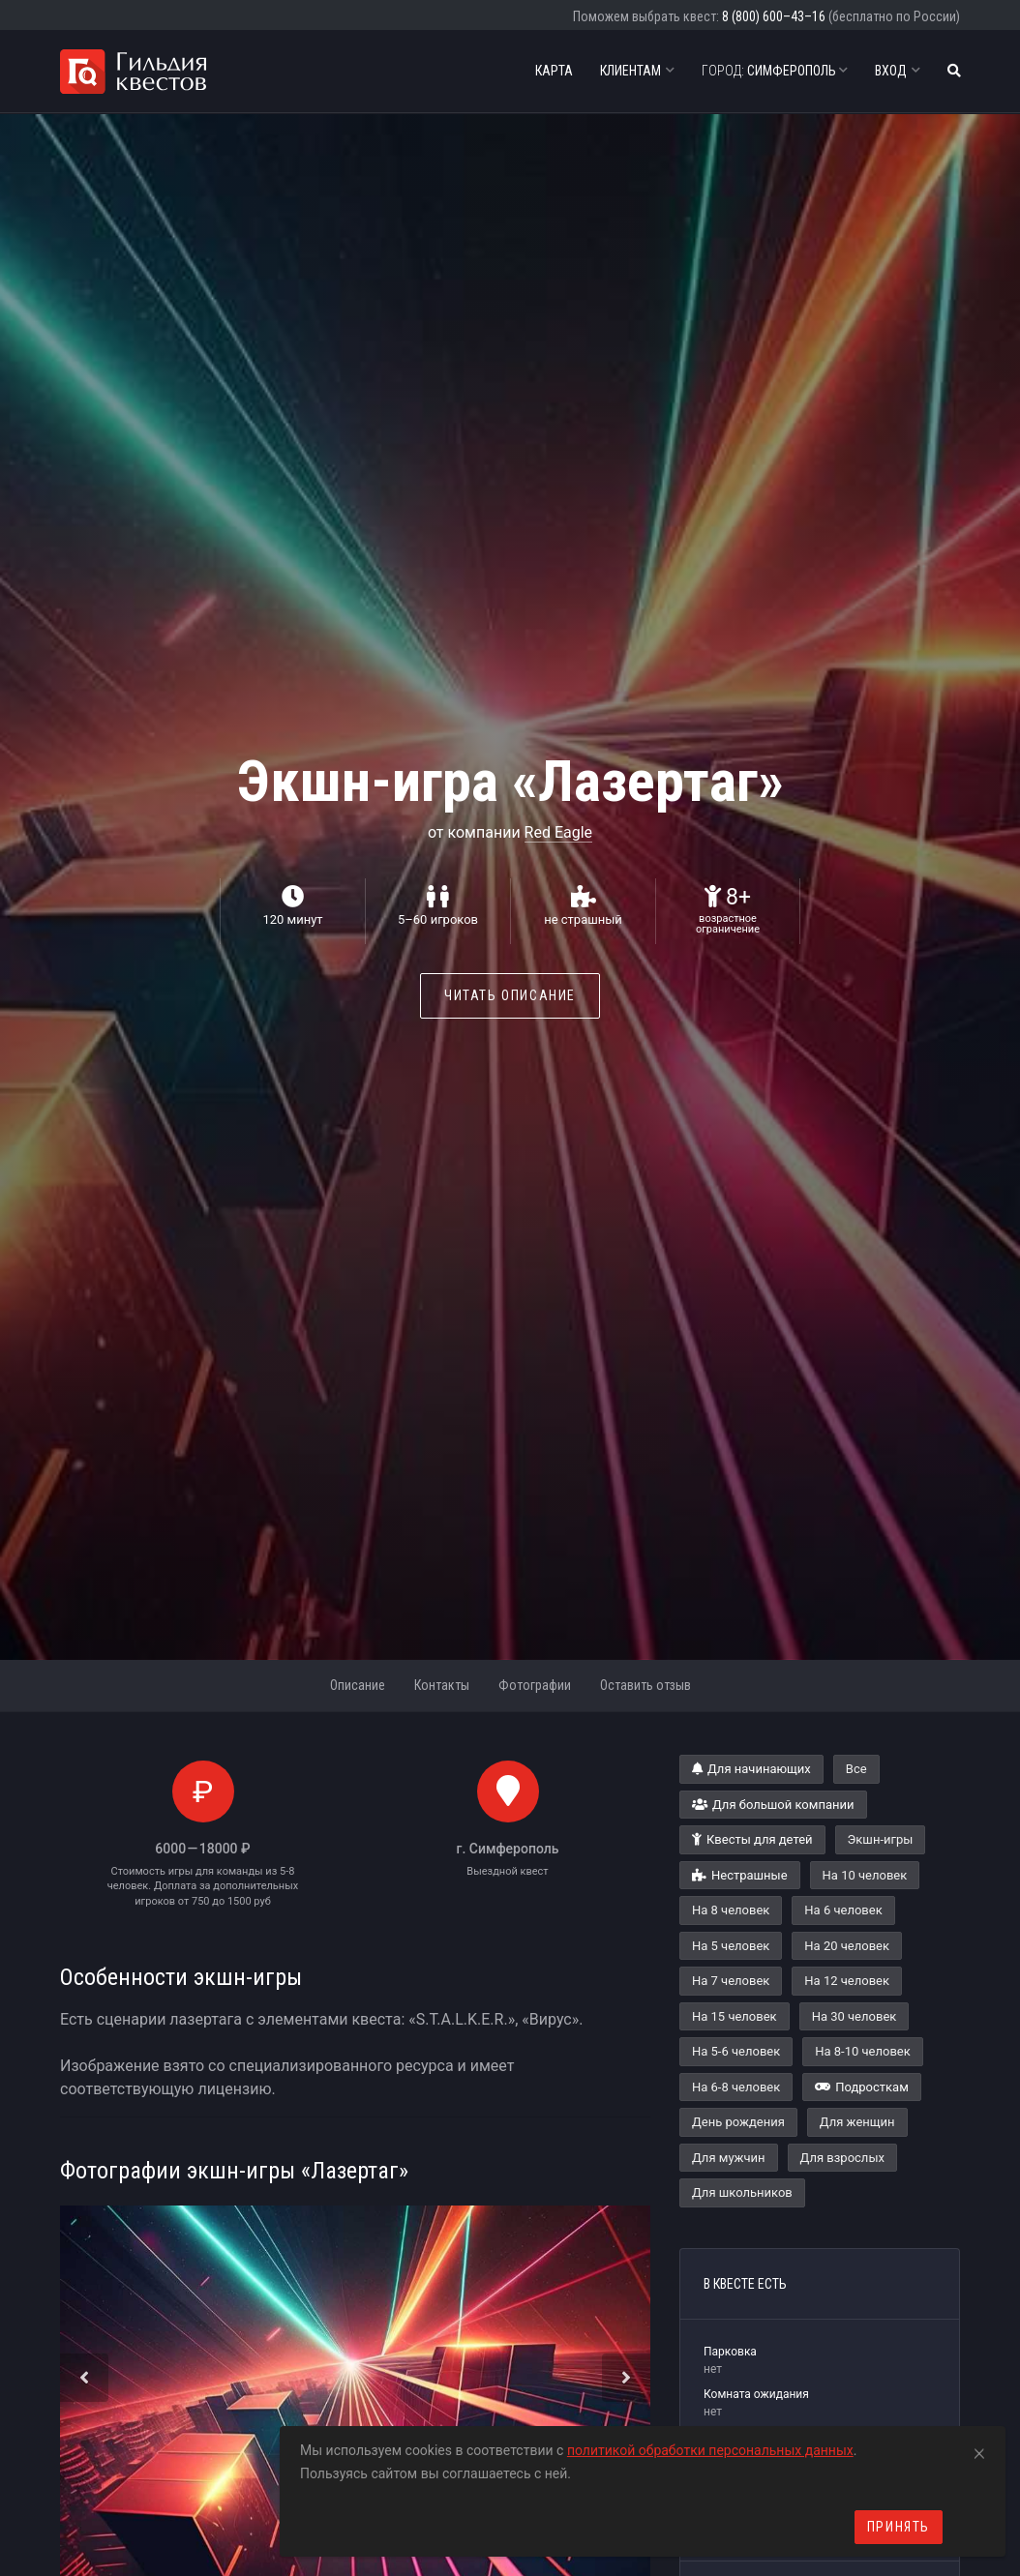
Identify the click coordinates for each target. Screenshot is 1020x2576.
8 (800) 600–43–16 (773, 16)
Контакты (441, 1685)
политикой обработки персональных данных (710, 2450)
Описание (357, 1685)
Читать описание (510, 995)
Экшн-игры (881, 1839)
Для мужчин (728, 2157)
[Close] (979, 2450)
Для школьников (742, 2192)
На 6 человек (843, 1910)
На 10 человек (865, 1875)
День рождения (738, 2122)
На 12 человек (846, 1980)
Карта (554, 70)
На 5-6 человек (736, 2051)
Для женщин (857, 2122)
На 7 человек (730, 1980)
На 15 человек (734, 2016)
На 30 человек (854, 2016)
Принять (898, 2526)
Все (856, 1769)
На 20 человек (846, 1946)
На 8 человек (730, 1910)
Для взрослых (842, 2157)
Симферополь (775, 70)
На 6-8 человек (736, 2087)
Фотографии (534, 1685)
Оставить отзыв (645, 1685)
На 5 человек (730, 1946)
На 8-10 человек (863, 2051)
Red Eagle (559, 832)
